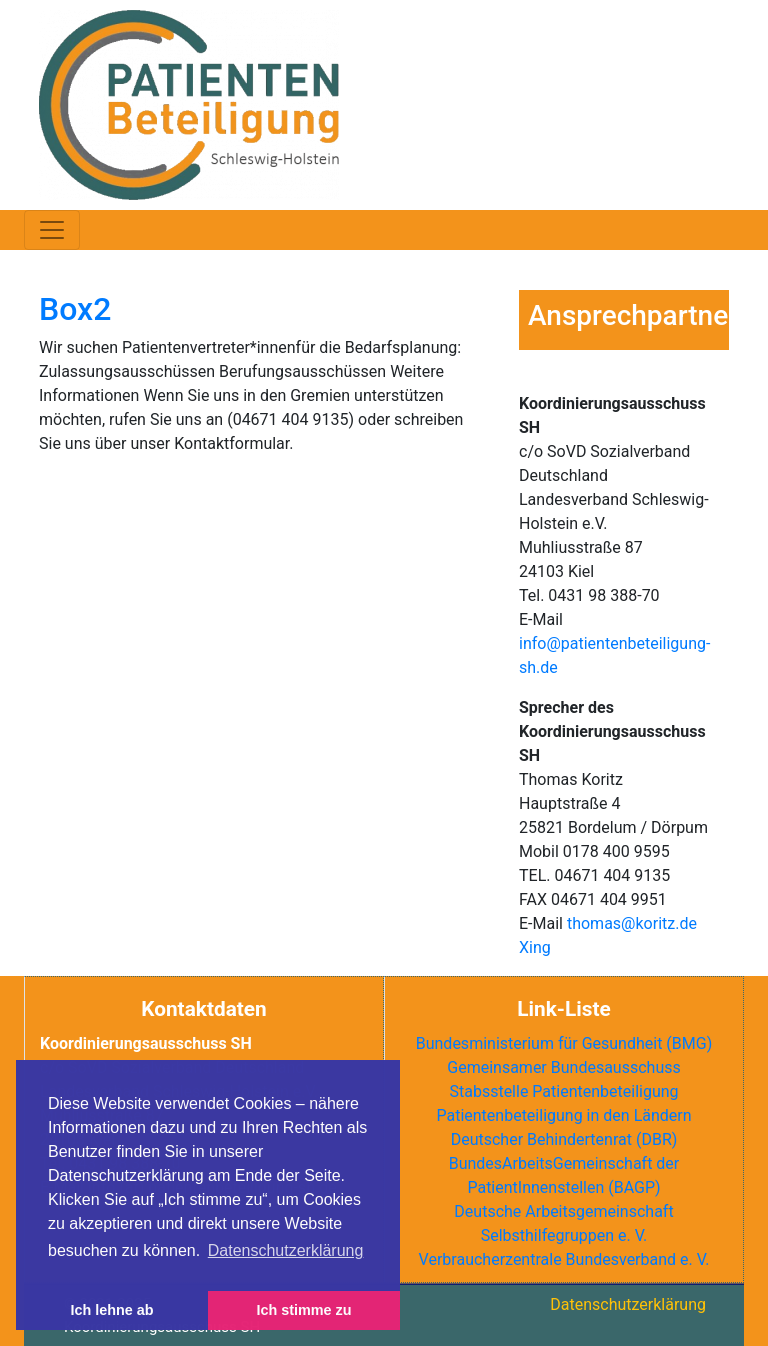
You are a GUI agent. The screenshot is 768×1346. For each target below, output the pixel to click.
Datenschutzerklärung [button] (286, 1250)
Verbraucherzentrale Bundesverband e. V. (564, 1259)
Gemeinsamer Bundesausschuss (563, 1067)
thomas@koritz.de (632, 923)
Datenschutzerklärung (628, 1304)
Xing (535, 947)
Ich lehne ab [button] (111, 1310)
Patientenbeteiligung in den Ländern (563, 1115)
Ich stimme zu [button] (303, 1310)
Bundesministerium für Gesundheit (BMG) (564, 1043)
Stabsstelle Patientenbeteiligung (563, 1091)
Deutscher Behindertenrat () (564, 1139)
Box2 (75, 309)
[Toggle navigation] (52, 230)
